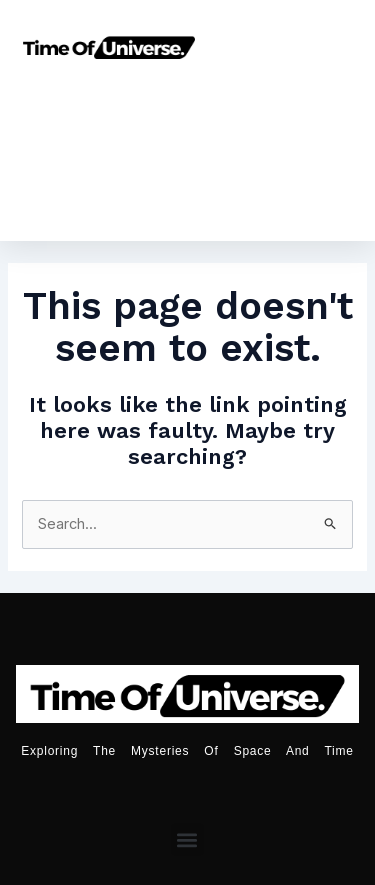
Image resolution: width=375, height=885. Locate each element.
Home (100, 105)
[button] (187, 839)
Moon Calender (200, 197)
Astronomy (228, 105)
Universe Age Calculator (187, 151)
